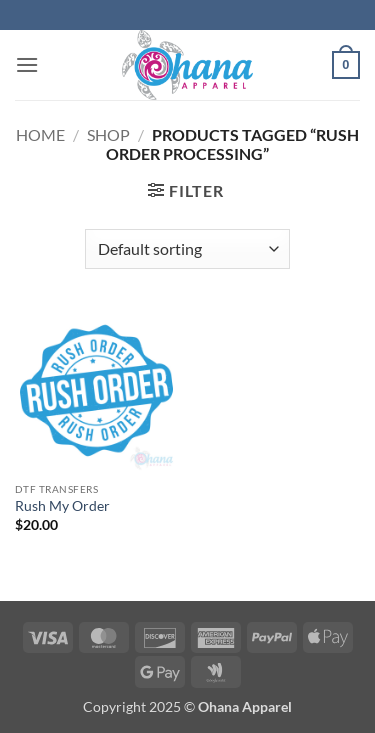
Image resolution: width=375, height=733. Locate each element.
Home (40, 134)
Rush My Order (62, 506)
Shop (108, 134)
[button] (27, 64)
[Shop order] (187, 249)
